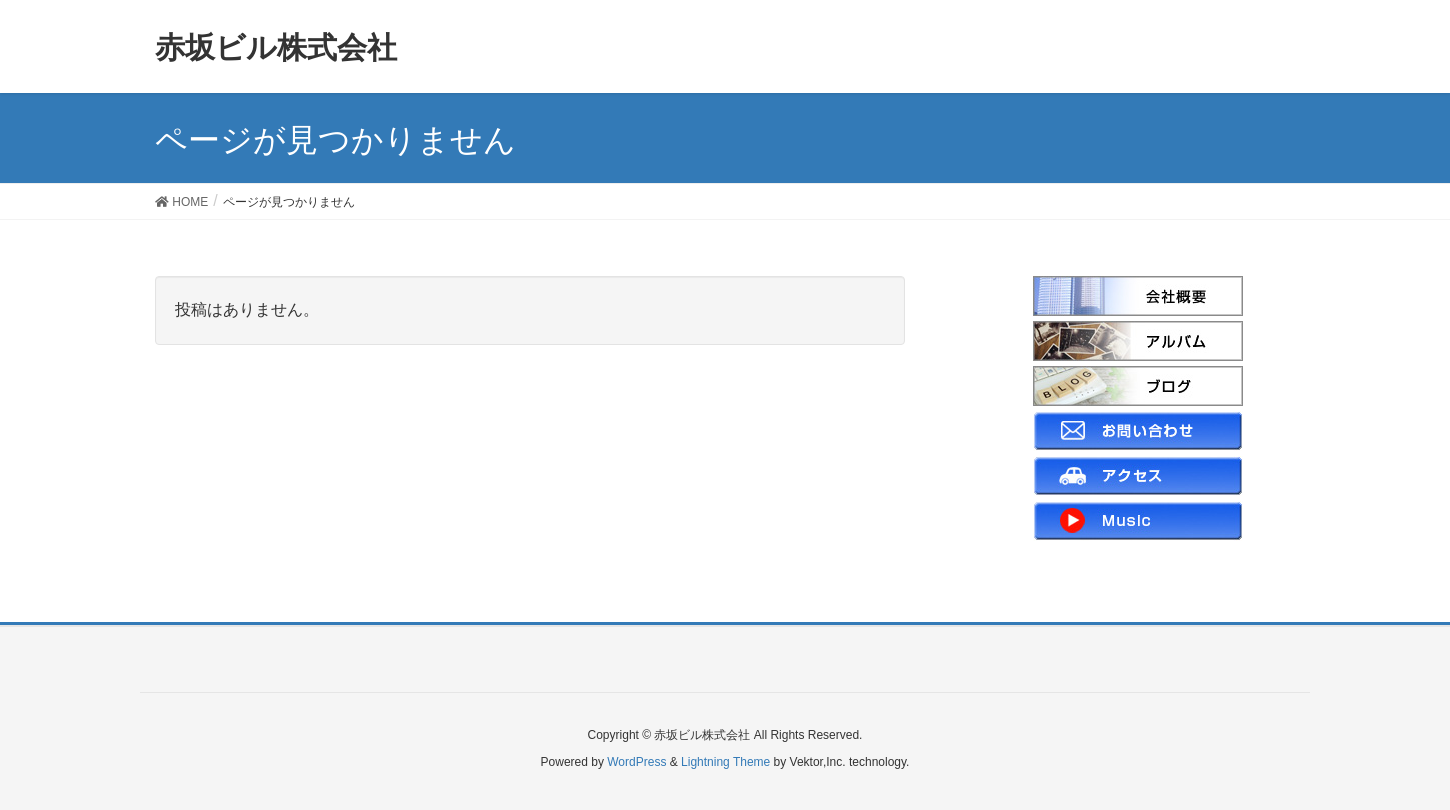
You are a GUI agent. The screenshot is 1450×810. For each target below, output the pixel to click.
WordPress (636, 762)
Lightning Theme (725, 762)
